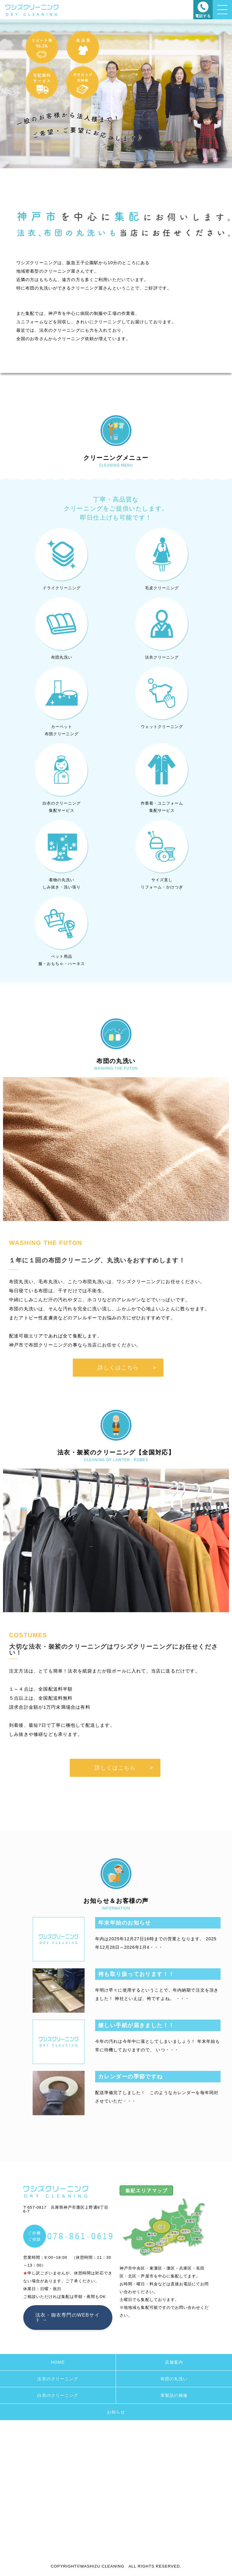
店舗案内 (174, 2362)
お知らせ (116, 2412)
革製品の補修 (174, 2395)
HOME (58, 2362)
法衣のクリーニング (57, 2378)
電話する (203, 16)
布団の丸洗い (174, 2378)
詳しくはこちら (118, 1368)
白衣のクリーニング (57, 2395)
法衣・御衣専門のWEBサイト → (67, 2317)
